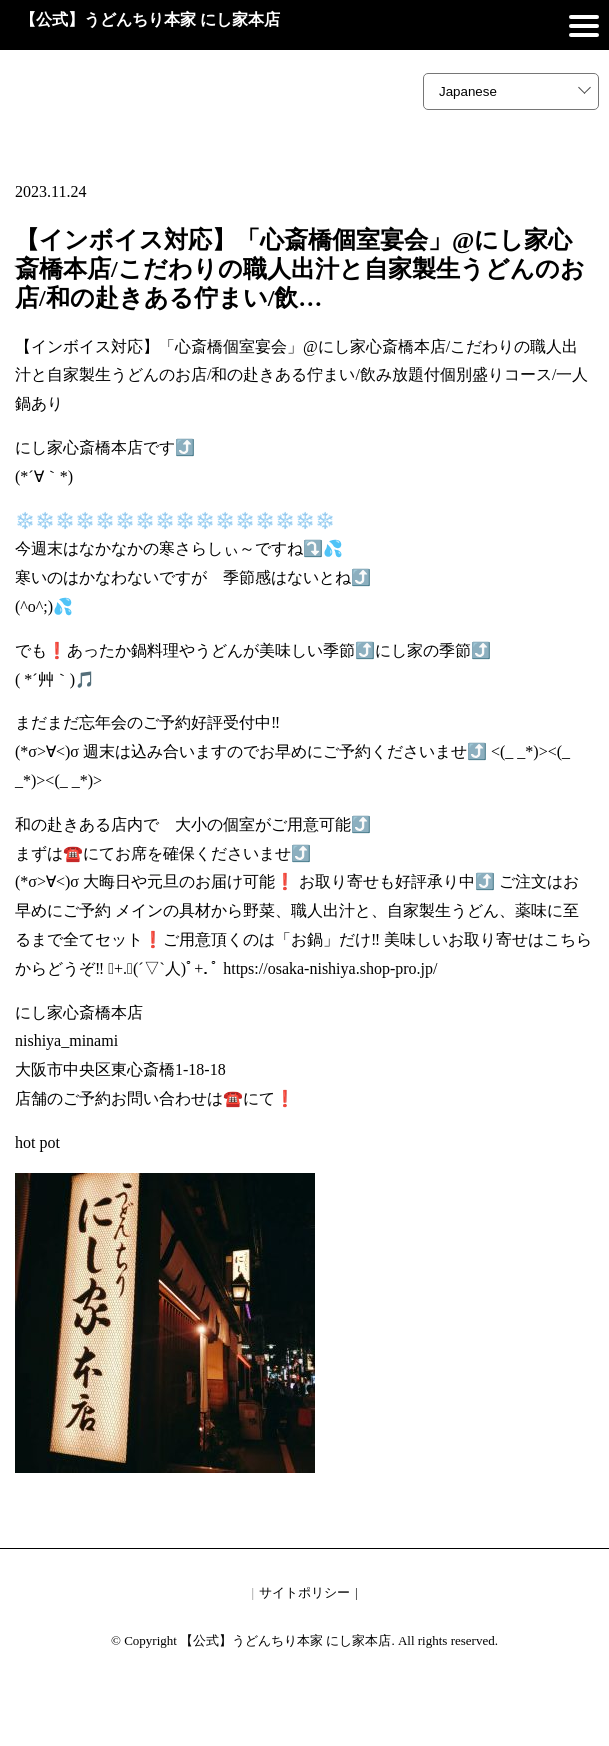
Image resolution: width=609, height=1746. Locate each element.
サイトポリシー (304, 1592)
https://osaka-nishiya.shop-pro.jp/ (330, 968)
